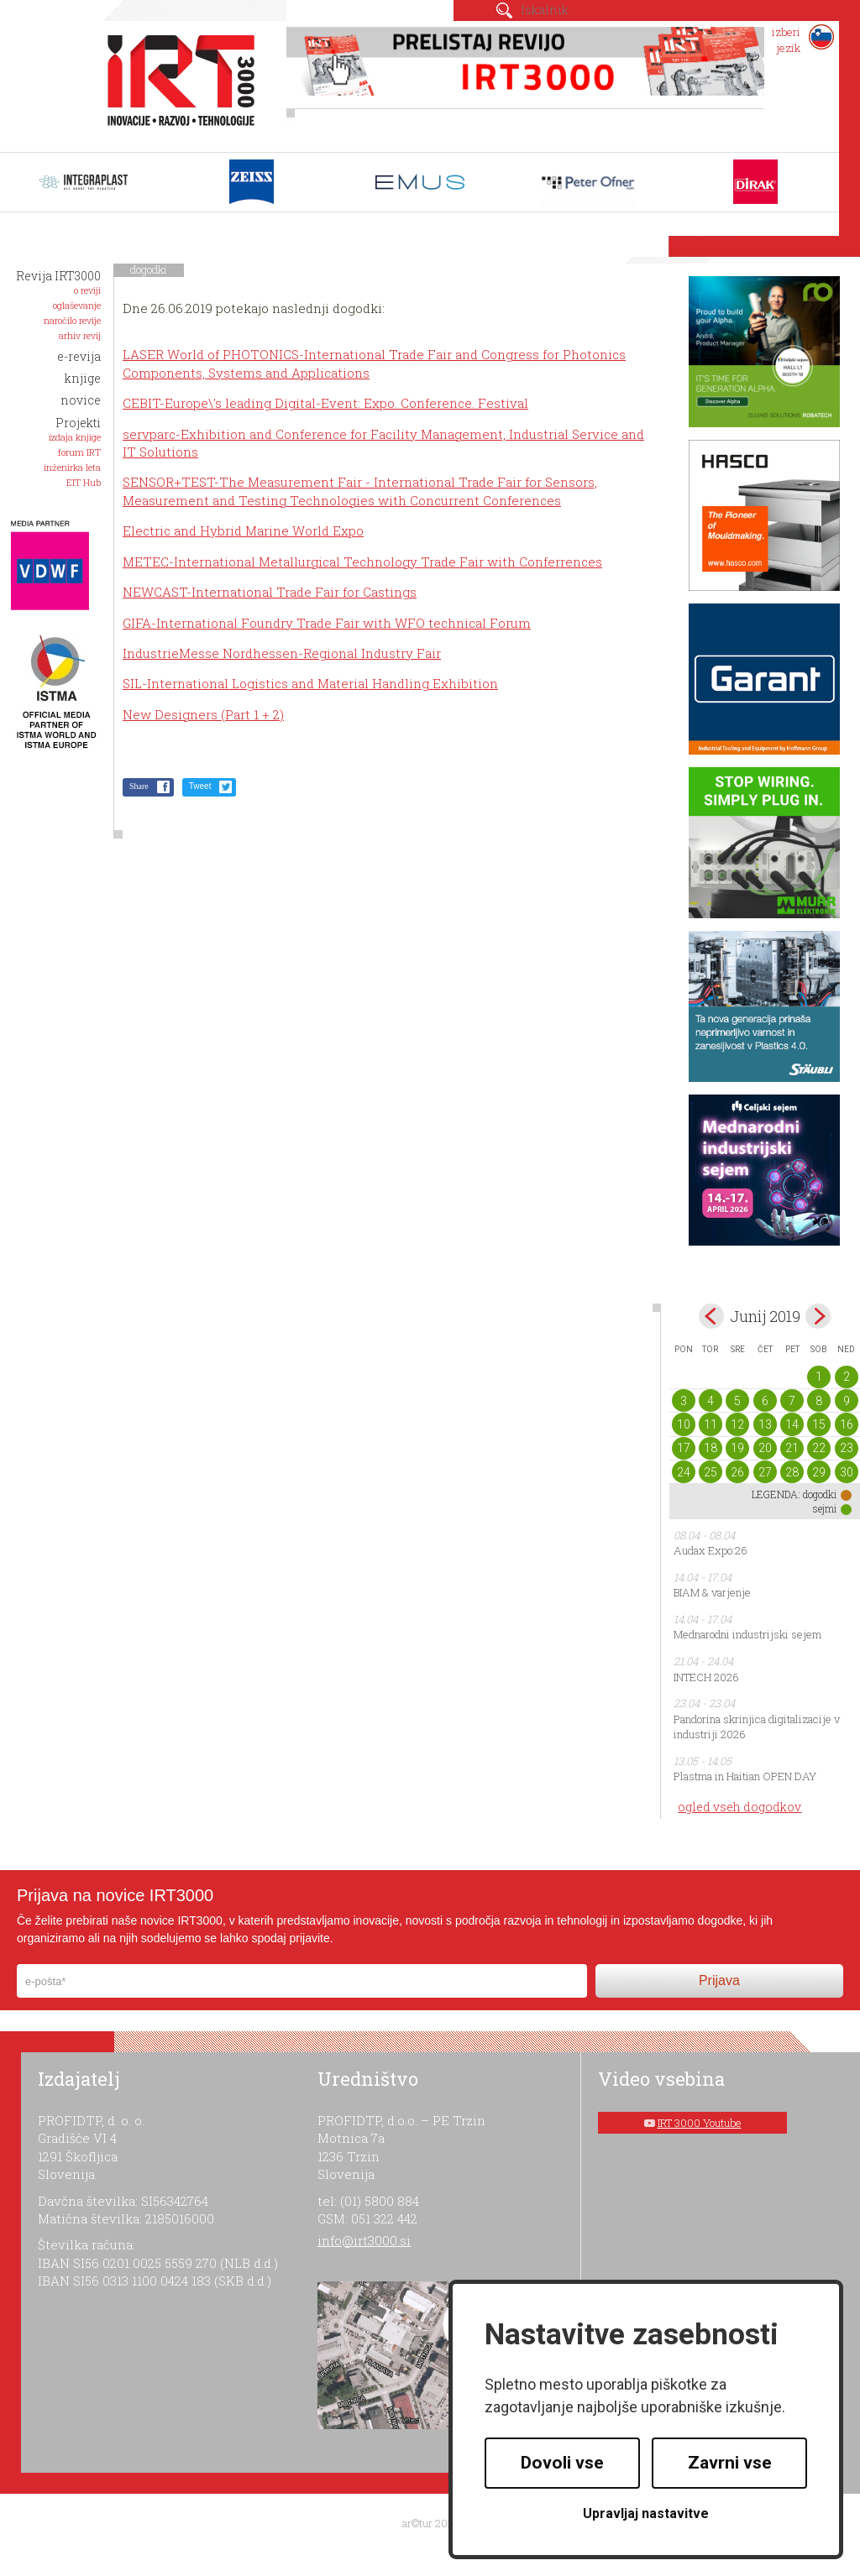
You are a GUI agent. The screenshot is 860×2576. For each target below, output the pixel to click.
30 (846, 1472)
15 (819, 1424)
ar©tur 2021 (430, 2523)
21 (792, 1448)
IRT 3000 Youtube (700, 2122)
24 (683, 1472)
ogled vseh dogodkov (739, 1807)
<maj (711, 1316)
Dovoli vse (562, 2463)
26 (737, 1472)
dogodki (148, 269)
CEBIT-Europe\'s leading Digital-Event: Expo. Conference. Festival (325, 402)
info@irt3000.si (364, 2240)
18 (710, 1448)
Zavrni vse (730, 2463)
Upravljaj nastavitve (646, 2513)
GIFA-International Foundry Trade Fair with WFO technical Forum (327, 622)
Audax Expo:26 (710, 1550)
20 (765, 1448)
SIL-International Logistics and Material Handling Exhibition (310, 683)
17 (683, 1448)
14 (792, 1424)
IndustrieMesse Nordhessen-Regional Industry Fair (282, 653)
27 (765, 1472)
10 (683, 1424)
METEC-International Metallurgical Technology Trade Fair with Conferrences (362, 561)
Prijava (719, 1980)
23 (846, 1448)
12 (737, 1424)
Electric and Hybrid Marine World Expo (243, 530)
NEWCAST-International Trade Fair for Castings (270, 591)
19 (737, 1448)
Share (139, 786)
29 (819, 1472)
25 (710, 1472)
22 (819, 1448)
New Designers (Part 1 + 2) (203, 714)
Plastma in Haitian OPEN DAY (745, 1776)
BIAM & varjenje (712, 1592)
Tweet (200, 786)
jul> (818, 1316)
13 (765, 1424)
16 (846, 1424)
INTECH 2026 (706, 1677)
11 (710, 1424)
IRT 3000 (175, 82)
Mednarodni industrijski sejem (747, 1634)
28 (792, 1472)
